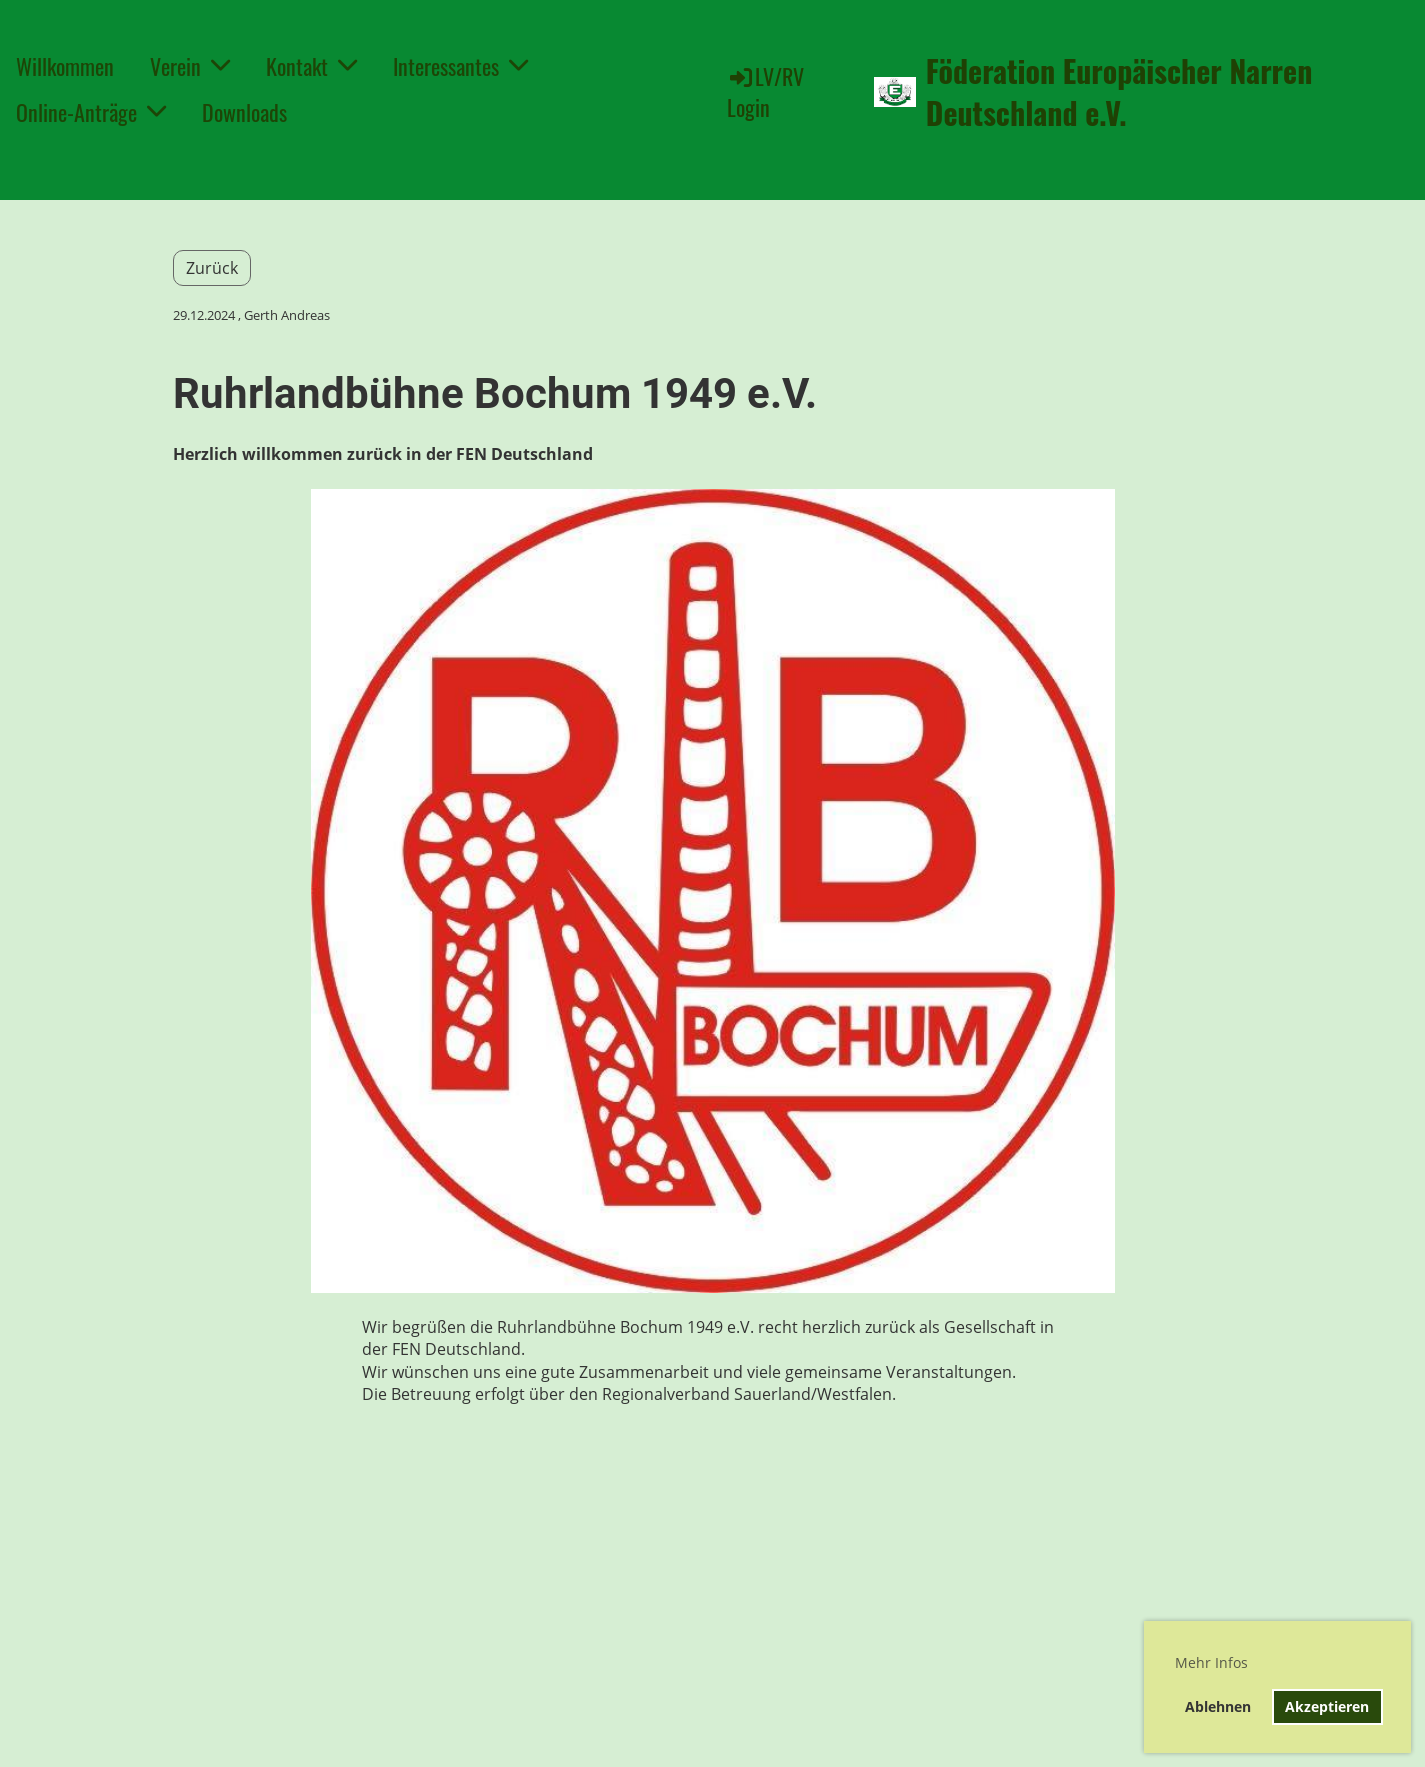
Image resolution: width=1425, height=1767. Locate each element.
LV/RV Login (765, 91)
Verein (190, 66)
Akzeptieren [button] (1327, 1706)
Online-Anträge (91, 112)
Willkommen (65, 66)
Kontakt (311, 66)
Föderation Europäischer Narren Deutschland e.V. (1119, 92)
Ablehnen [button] (1218, 1706)
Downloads (244, 112)
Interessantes (460, 66)
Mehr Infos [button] (1211, 1662)
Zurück (212, 268)
